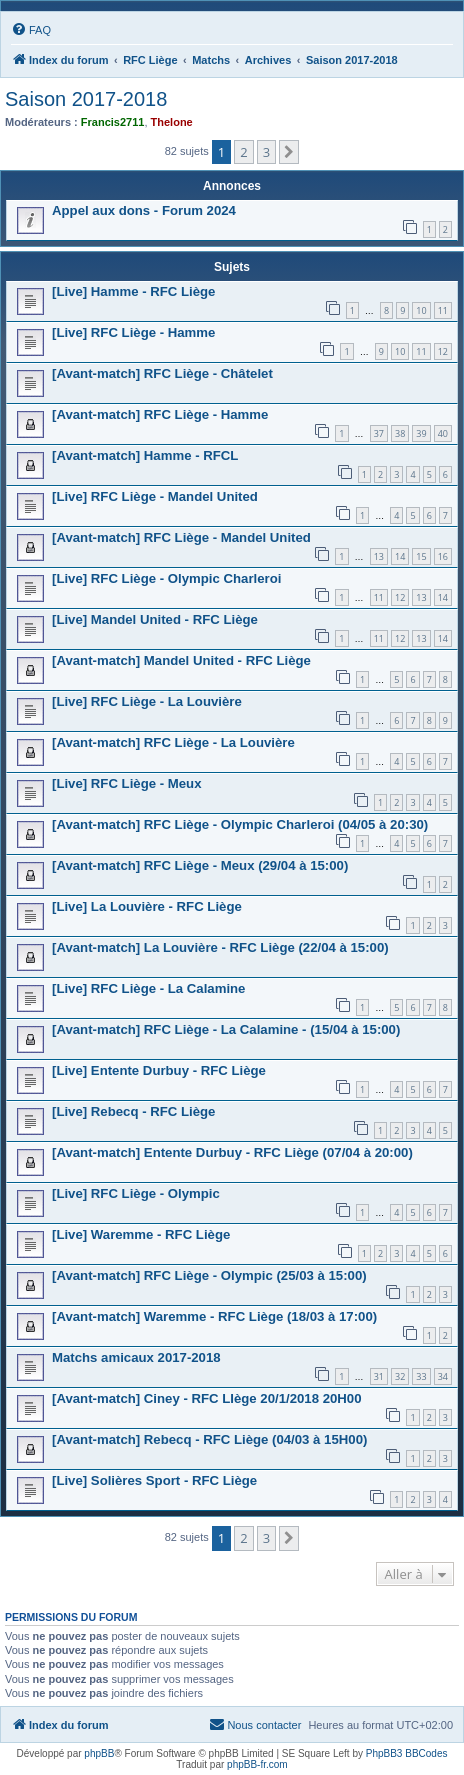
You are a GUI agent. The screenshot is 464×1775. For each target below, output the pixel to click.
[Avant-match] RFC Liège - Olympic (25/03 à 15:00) (209, 1275)
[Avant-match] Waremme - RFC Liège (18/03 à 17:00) (214, 1316)
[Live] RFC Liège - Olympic (136, 1193)
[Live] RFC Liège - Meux (126, 783)
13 (379, 556)
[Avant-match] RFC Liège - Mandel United (181, 537)
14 (400, 556)
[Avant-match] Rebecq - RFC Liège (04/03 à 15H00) (209, 1439)
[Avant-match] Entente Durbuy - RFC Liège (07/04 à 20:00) (232, 1152)
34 (443, 1376)
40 (443, 433)
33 (421, 1376)
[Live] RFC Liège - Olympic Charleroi (166, 578)
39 (421, 433)
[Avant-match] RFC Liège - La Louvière (173, 742)
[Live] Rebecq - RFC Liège (133, 1111)
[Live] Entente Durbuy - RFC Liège (159, 1070)
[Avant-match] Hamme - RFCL (145, 455)
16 (443, 556)
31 (379, 1376)
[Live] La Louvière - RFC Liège (147, 906)
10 (421, 310)
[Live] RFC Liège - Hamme (133, 332)
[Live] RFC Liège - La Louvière (147, 701)
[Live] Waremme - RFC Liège (141, 1234)
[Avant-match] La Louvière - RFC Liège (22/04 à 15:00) (220, 947)
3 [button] (266, 152)
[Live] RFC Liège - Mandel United (155, 496)
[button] (289, 152)
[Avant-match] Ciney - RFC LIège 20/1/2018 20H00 (207, 1398)
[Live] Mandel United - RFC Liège (155, 619)
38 (400, 433)
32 (400, 1376)
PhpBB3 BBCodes (407, 1753)
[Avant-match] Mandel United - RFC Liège (181, 660)
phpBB (99, 1753)
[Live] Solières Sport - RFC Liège (154, 1480)
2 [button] (243, 152)
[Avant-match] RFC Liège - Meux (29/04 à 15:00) (200, 865)
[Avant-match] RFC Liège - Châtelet (162, 373)
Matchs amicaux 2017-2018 (136, 1357)
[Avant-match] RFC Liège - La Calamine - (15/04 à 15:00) (226, 1029)
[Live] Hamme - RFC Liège (133, 291)
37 (379, 433)
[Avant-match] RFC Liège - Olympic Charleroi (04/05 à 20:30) (240, 824)
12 (443, 351)
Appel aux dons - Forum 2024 (144, 210)
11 (443, 310)
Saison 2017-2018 (86, 99)
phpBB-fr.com (257, 1764)
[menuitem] (31, 30)
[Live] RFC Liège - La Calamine (148, 988)
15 (421, 556)
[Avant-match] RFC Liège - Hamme (160, 414)
